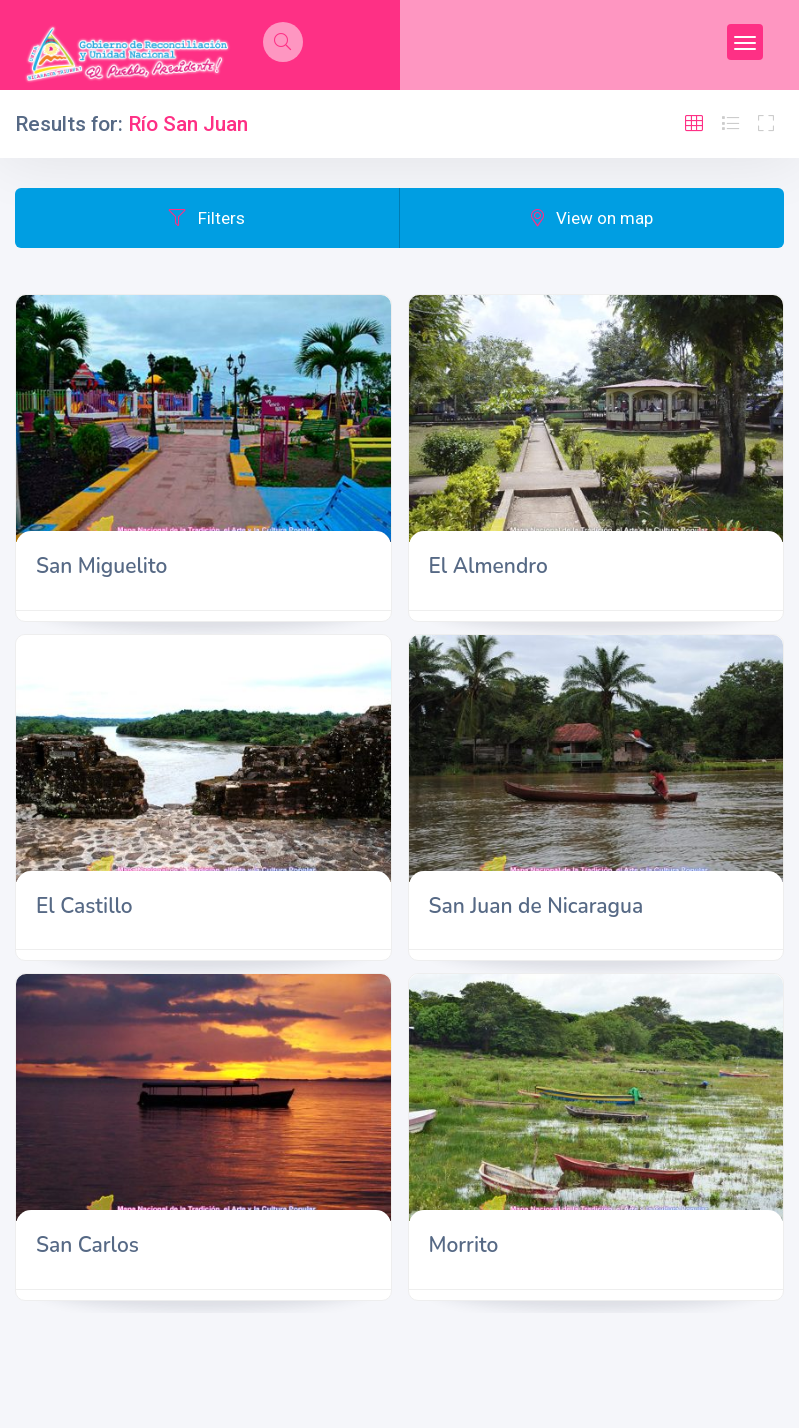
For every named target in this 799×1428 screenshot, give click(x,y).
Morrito (464, 1245)
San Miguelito (101, 566)
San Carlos (87, 1245)
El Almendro (488, 566)
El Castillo (84, 906)
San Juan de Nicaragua (536, 906)
